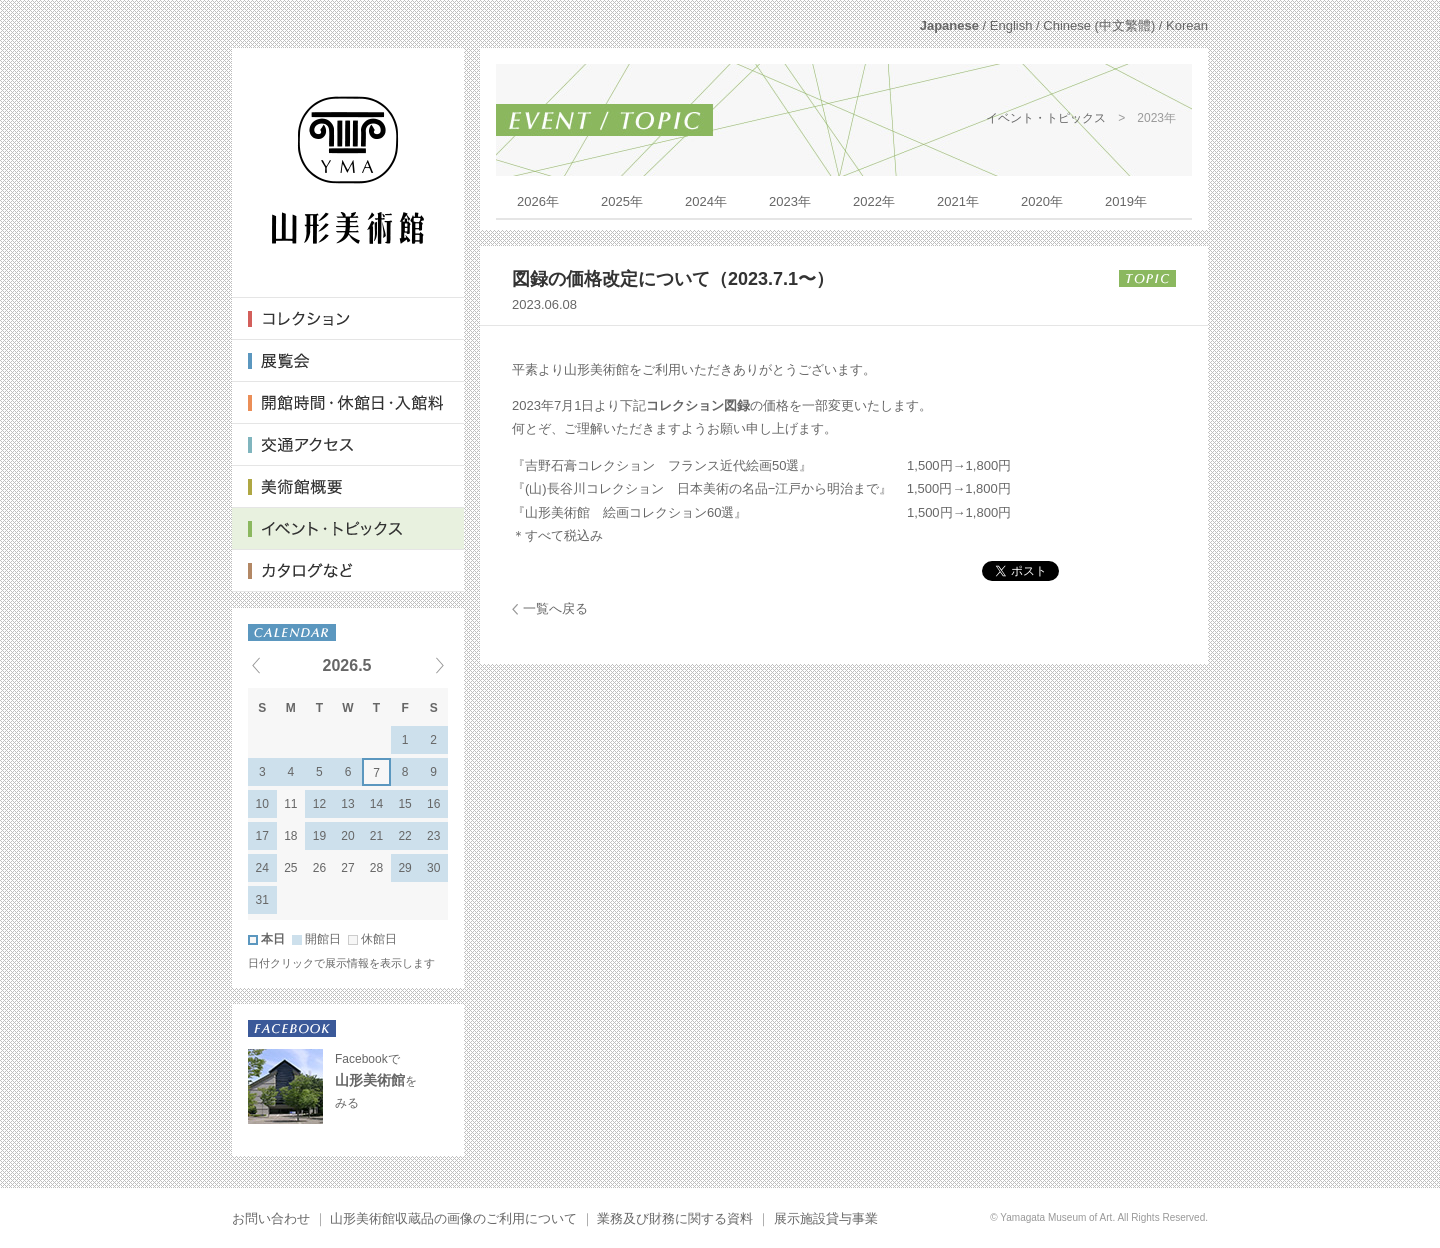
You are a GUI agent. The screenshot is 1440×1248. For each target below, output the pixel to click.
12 (319, 804)
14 (376, 804)
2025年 (622, 201)
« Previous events (281, 665)
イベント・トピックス (1046, 118)
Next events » (415, 665)
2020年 (1042, 201)
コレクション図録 (698, 405)
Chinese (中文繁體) (1099, 25)
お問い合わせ (271, 1218)
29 (404, 868)
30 (433, 868)
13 (347, 804)
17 (262, 836)
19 (319, 836)
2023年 (790, 201)
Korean (1187, 25)
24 (262, 868)
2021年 (958, 201)
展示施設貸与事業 (826, 1218)
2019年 (1126, 201)
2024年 (706, 201)
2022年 (874, 201)
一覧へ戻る (555, 608)
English (1011, 25)
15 (404, 804)
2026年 (538, 201)
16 (433, 804)
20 (347, 836)
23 (433, 836)
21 (376, 836)
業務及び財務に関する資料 (675, 1218)
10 (262, 804)
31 (262, 900)
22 (404, 836)
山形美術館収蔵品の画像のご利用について (453, 1218)
